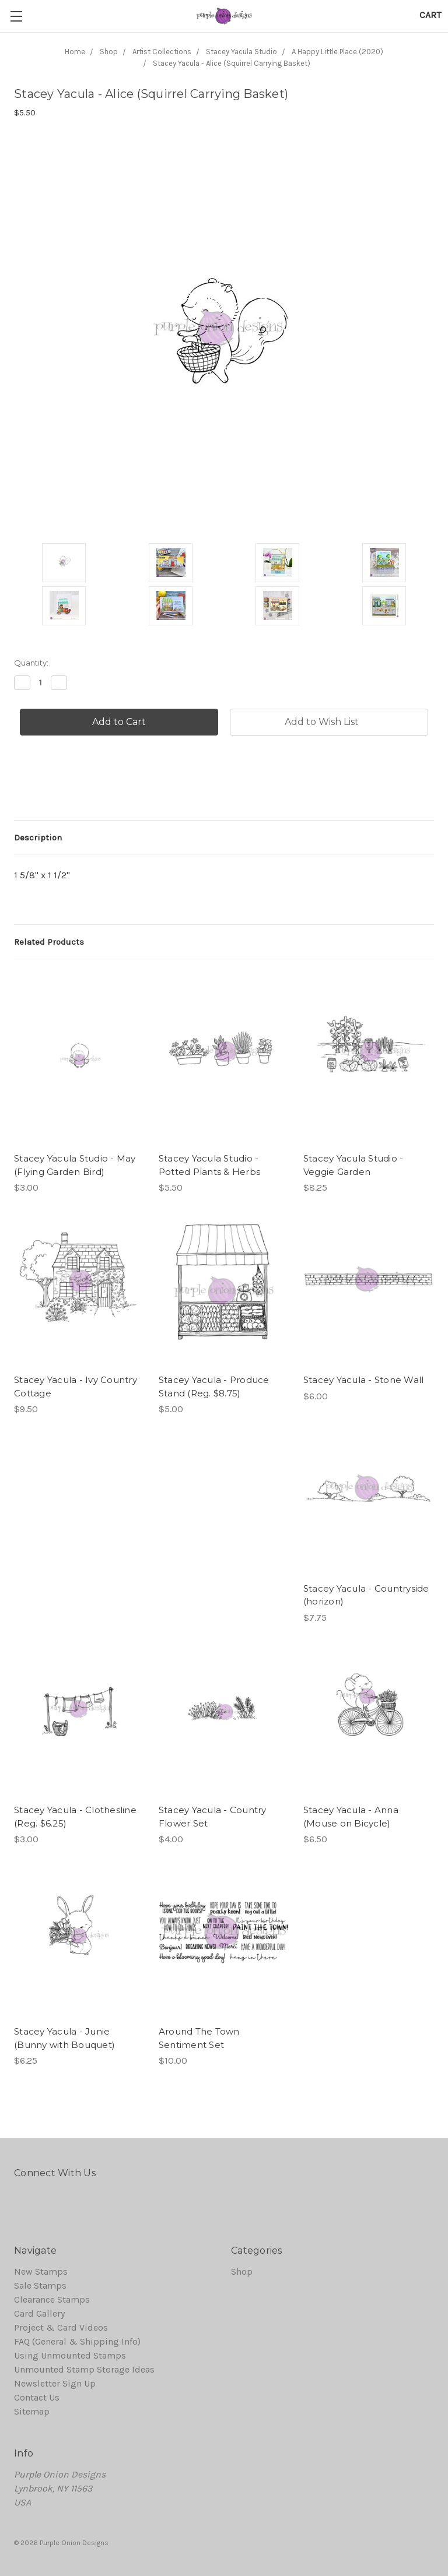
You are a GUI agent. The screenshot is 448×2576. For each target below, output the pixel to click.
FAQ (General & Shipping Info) (77, 2341)
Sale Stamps (40, 2285)
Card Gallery (39, 2313)
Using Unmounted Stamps (70, 2355)
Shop (242, 2271)
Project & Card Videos (61, 2327)
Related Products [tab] (49, 942)
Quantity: (31, 662)
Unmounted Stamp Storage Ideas (84, 2369)
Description (38, 837)
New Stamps (41, 2271)
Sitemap (32, 2411)
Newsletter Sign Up (55, 2383)
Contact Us (37, 2397)
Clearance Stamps (52, 2299)
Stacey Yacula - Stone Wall (363, 1379)
